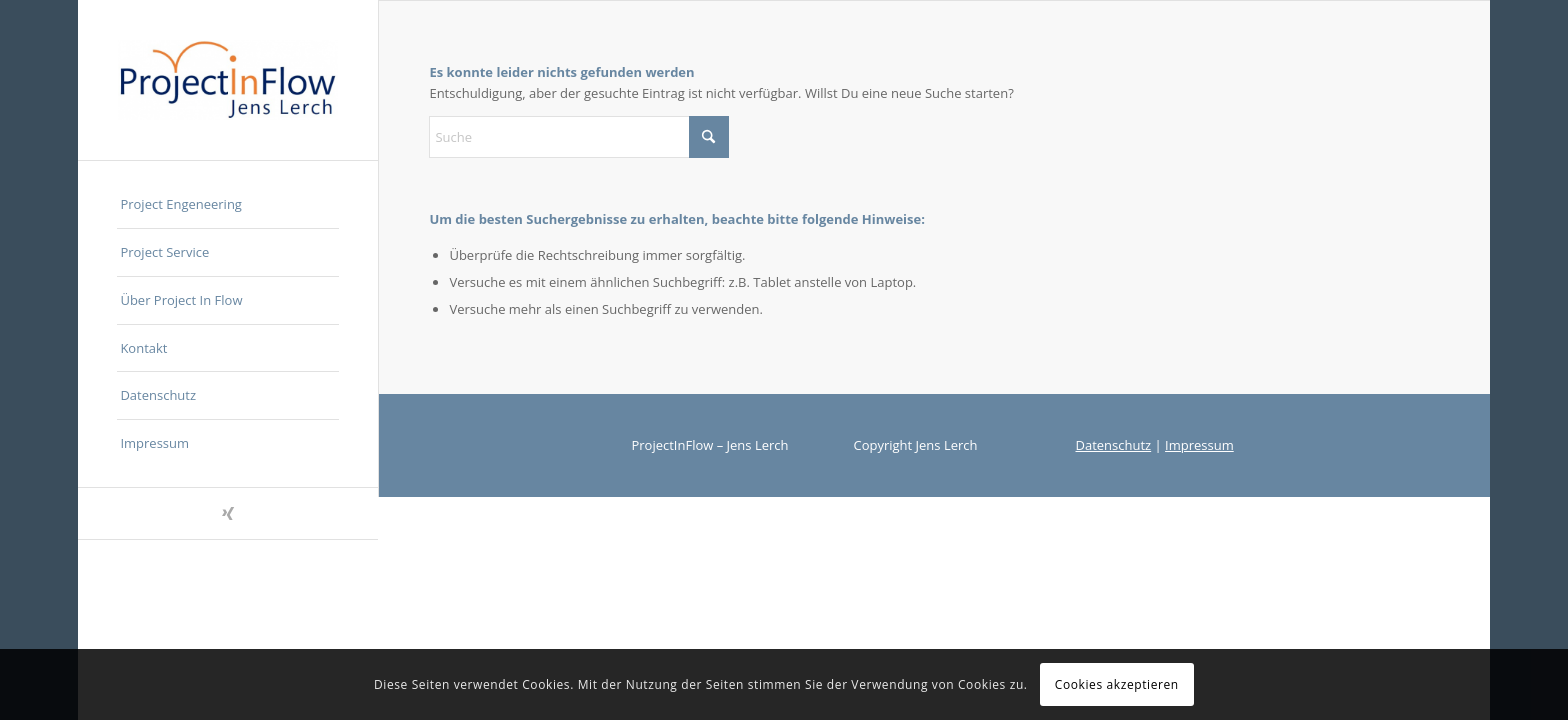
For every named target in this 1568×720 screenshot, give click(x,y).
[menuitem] (228, 205)
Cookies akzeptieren (1117, 684)
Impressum (1199, 445)
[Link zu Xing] (228, 513)
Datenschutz (1114, 445)
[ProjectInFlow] (228, 80)
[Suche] (579, 137)
